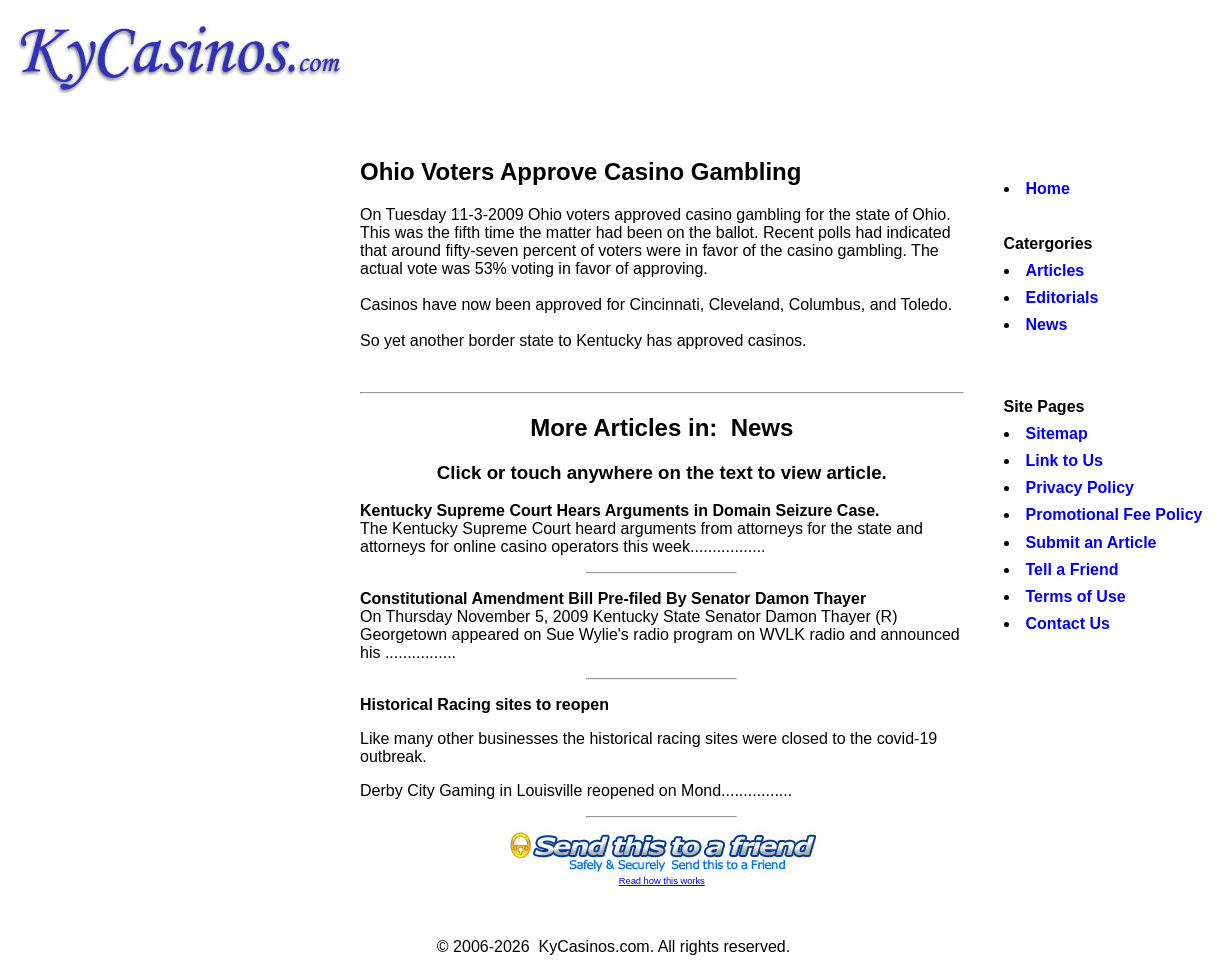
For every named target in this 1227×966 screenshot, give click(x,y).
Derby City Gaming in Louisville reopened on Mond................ (576, 790)
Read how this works (662, 881)
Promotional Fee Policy (1114, 514)
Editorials (1062, 297)
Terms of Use (1076, 596)
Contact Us (1068, 623)
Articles (1055, 270)
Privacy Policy (1080, 487)
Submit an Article (1091, 542)
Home (1048, 188)
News (1047, 324)
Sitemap (1057, 433)
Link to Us (1064, 460)
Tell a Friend (1072, 569)
